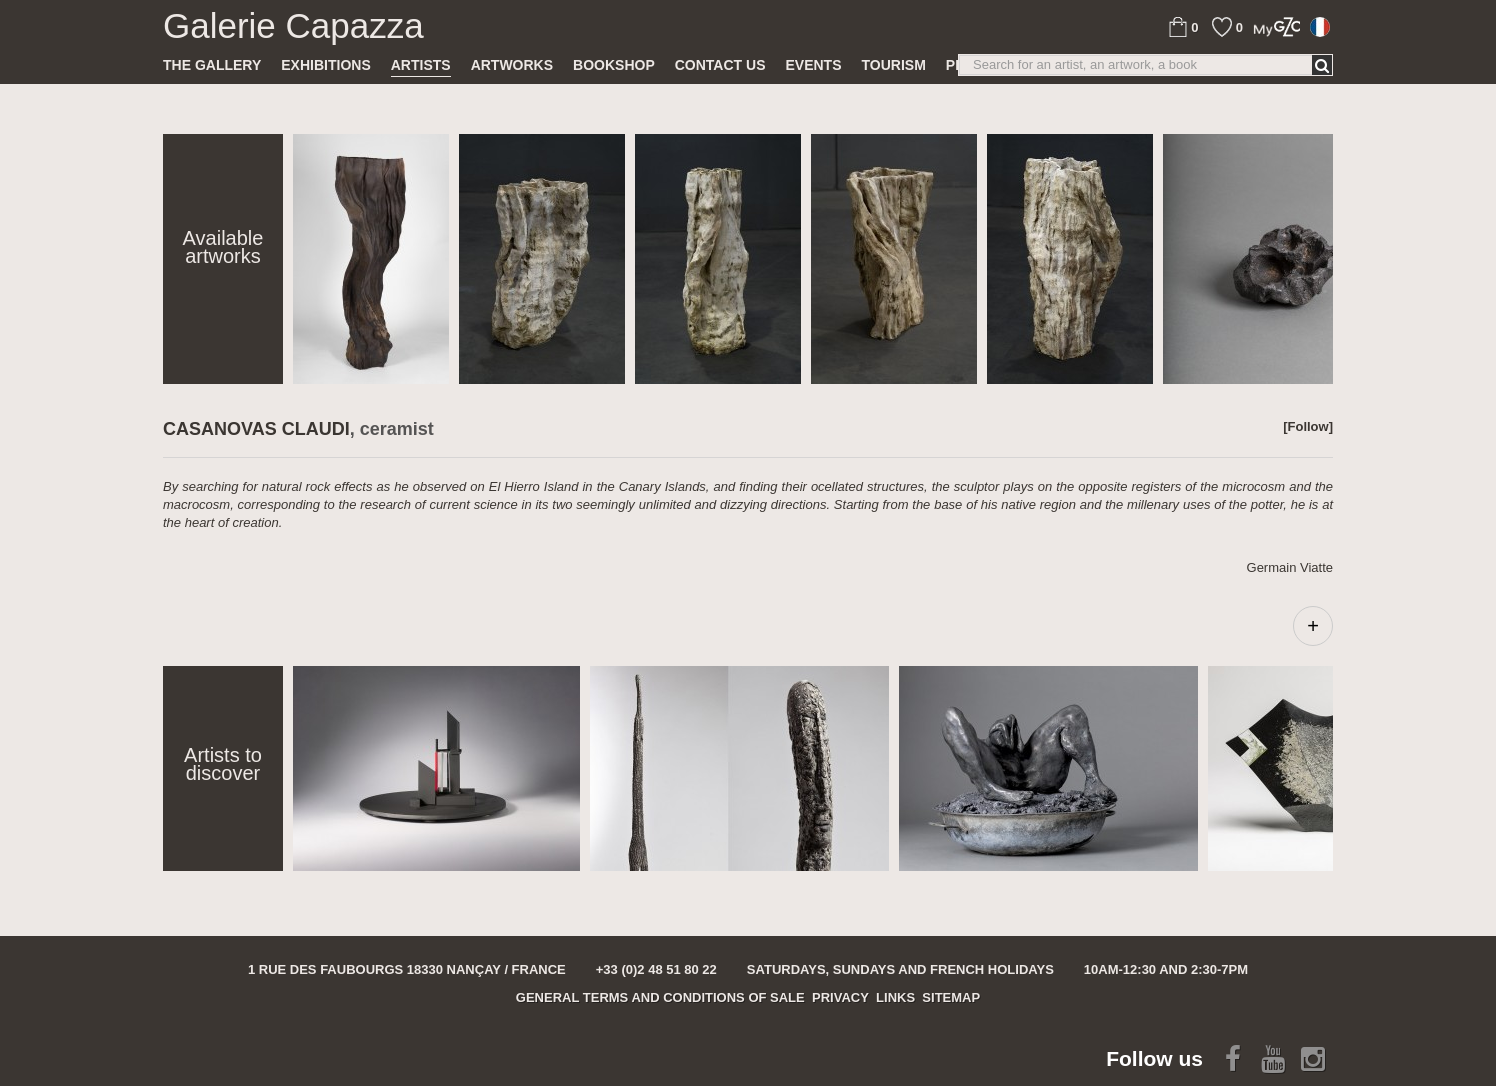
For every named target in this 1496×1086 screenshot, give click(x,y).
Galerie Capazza (293, 26)
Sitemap (951, 997)
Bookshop (614, 65)
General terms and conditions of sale (660, 997)
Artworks (512, 65)
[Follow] (1308, 426)
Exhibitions (325, 65)
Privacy (840, 997)
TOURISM (894, 65)
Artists (421, 65)
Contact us (720, 65)
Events (813, 65)
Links (895, 997)
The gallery (212, 65)
